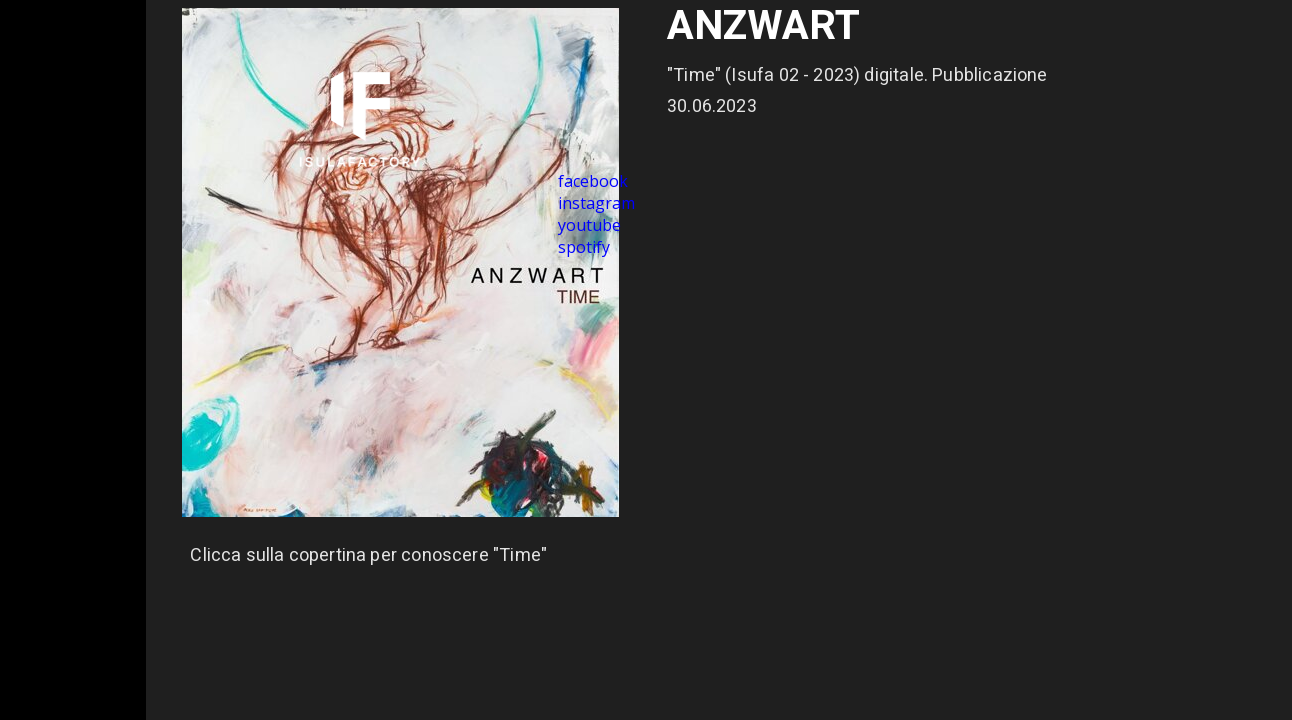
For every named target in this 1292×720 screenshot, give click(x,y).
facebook (593, 181)
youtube (589, 225)
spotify (584, 247)
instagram (596, 203)
